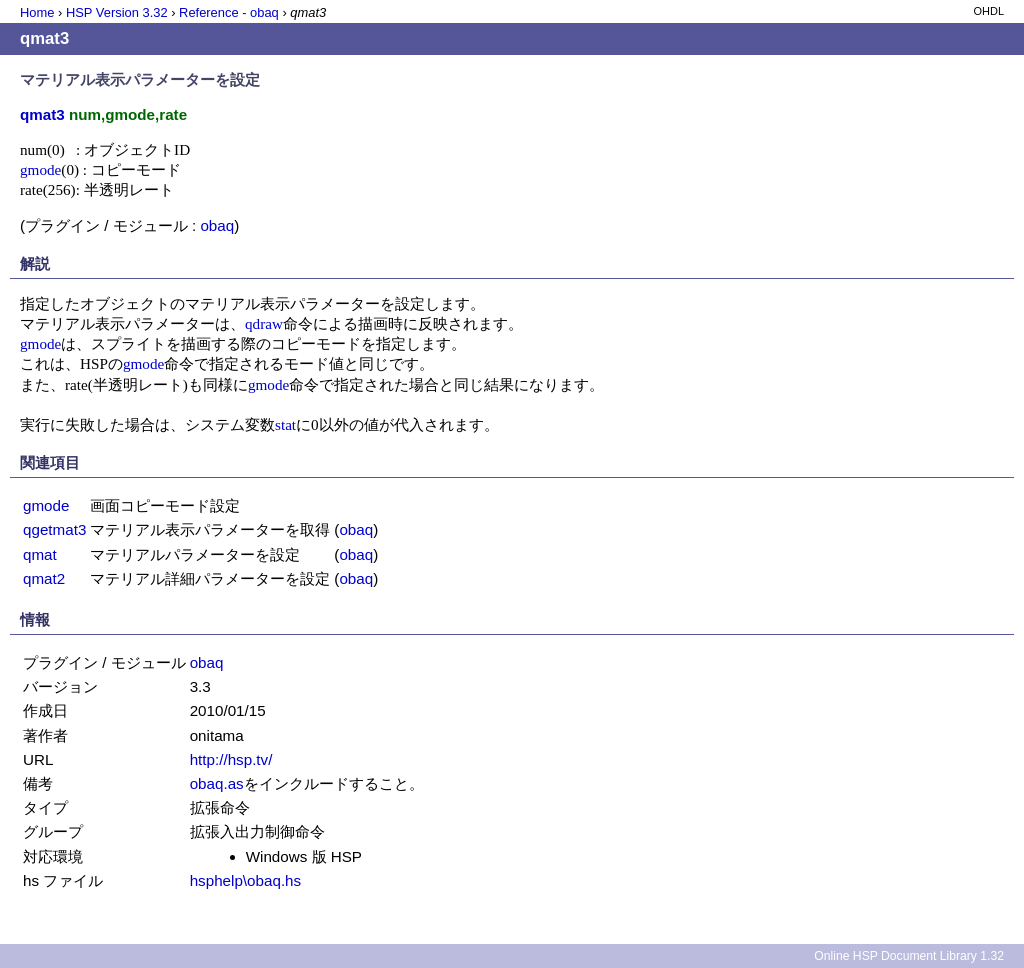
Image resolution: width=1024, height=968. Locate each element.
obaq (217, 225)
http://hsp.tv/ (231, 759)
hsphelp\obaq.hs (245, 880)
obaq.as (217, 783)
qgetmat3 (54, 529)
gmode (40, 169)
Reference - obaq (229, 12)
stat (285, 424)
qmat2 (44, 578)
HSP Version (117, 12)
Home (37, 12)
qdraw (264, 323)
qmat (40, 554)
